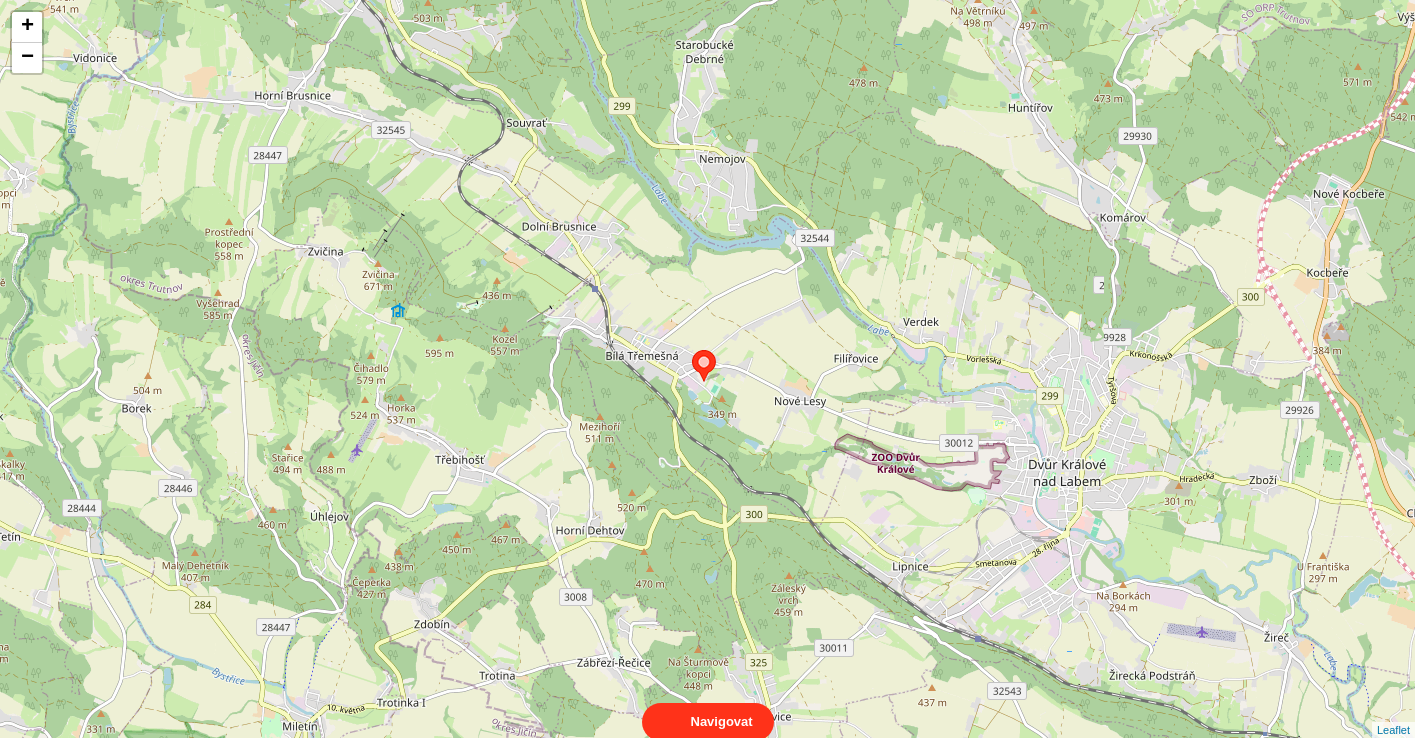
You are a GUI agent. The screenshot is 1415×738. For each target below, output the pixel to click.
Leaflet (1393, 712)
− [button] (27, 58)
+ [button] (27, 27)
